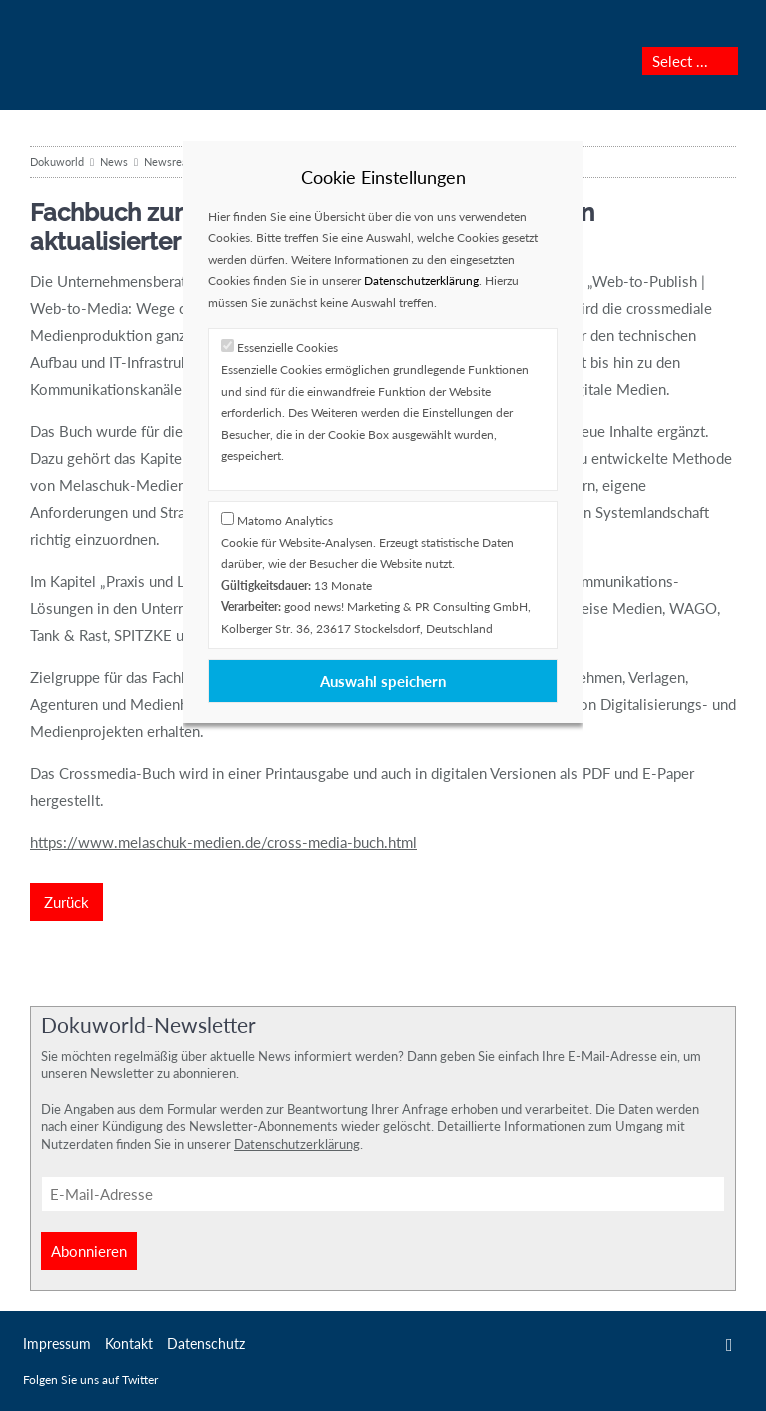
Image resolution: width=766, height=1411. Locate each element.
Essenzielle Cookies (287, 347)
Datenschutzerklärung (421, 280)
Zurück (66, 902)
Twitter (729, 1344)
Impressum (57, 1343)
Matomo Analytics (285, 520)
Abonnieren (89, 1251)
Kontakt (129, 1343)
